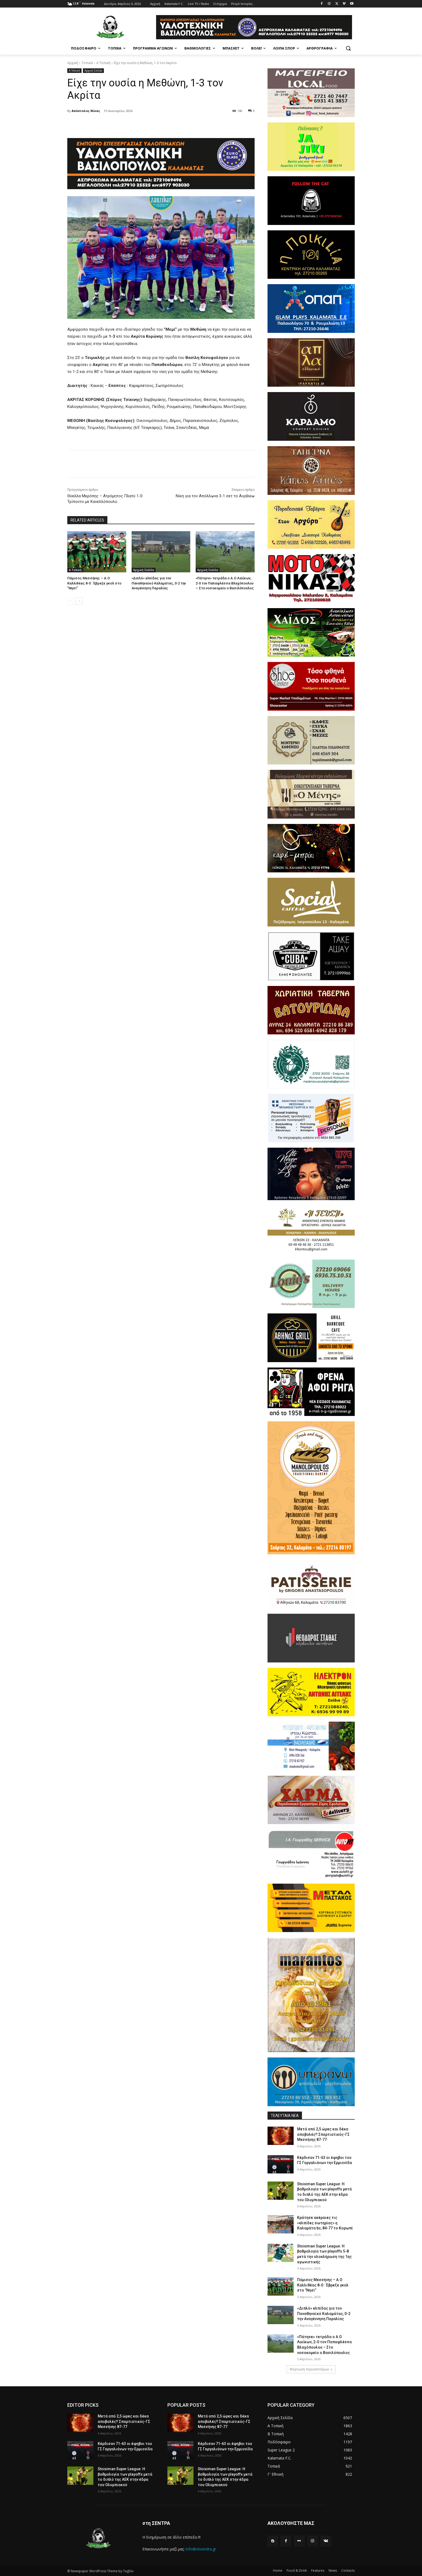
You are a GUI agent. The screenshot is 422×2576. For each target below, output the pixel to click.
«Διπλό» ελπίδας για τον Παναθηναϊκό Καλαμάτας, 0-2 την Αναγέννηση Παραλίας (159, 583)
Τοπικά (87, 63)
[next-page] (79, 601)
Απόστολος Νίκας (86, 111)
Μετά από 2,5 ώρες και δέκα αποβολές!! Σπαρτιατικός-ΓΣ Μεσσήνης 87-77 (323, 2134)
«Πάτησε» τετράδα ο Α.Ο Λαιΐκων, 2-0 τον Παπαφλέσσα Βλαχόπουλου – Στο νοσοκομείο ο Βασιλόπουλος (225, 583)
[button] (348, 48)
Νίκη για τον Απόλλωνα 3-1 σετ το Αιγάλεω (215, 496)
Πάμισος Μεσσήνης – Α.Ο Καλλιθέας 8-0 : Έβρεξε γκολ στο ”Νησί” (94, 583)
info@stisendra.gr (201, 2549)
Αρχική (72, 63)
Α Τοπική (103, 63)
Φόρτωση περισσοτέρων (311, 2369)
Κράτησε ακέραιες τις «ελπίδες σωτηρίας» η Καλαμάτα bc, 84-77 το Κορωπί (325, 2222)
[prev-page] (70, 601)
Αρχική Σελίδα (93, 70)
